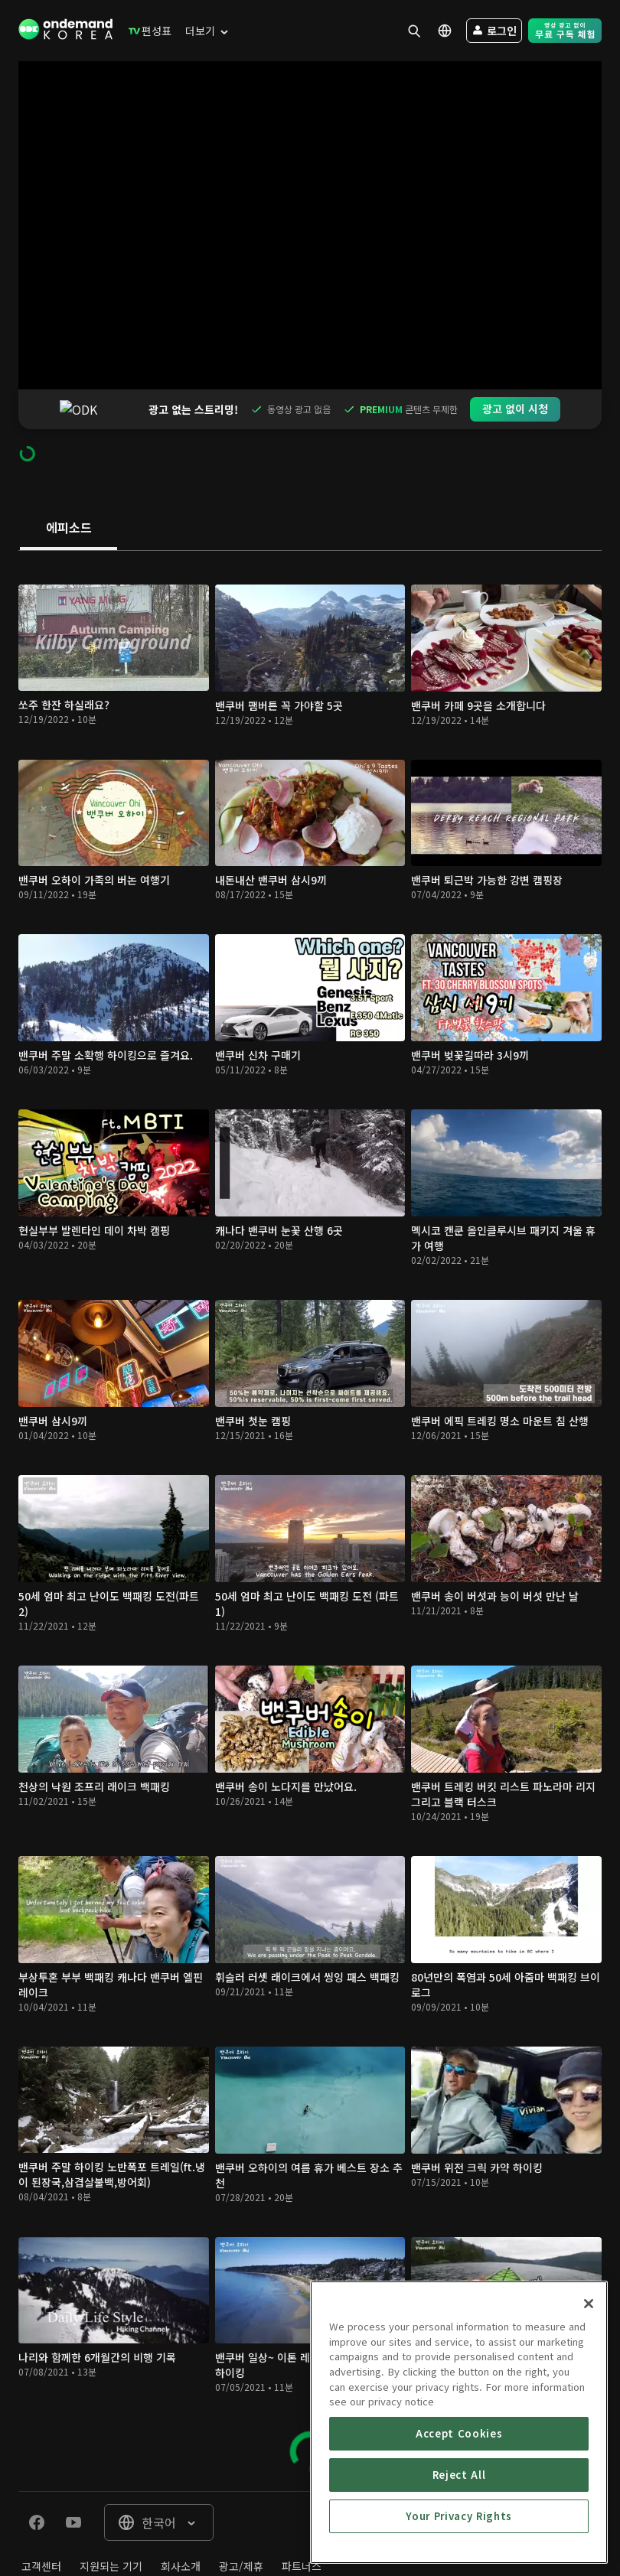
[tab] (68, 488)
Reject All (459, 2540)
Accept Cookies (459, 2499)
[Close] (588, 2369)
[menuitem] (147, 30)
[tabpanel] (310, 1481)
